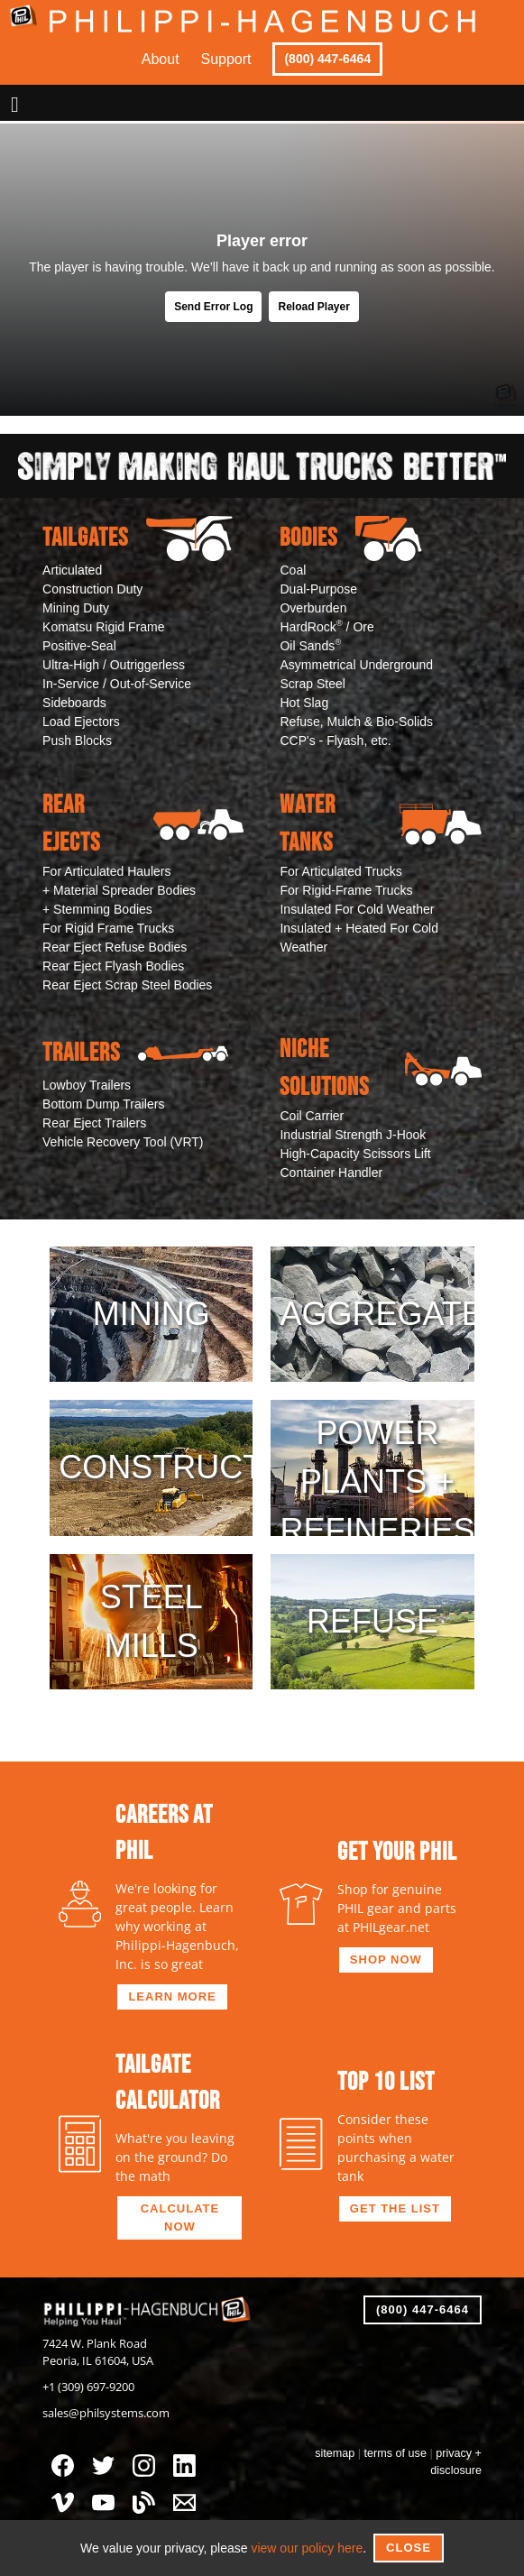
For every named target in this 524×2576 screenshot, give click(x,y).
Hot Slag (304, 702)
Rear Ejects (143, 824)
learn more (172, 1996)
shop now (386, 1959)
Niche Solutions (380, 1068)
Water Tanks (380, 824)
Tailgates (137, 538)
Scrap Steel (312, 683)
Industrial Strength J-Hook (353, 1134)
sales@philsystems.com (106, 2413)
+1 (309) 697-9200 (88, 2387)
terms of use (395, 2453)
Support (226, 59)
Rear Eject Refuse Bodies (114, 947)
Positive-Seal (79, 646)
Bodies (350, 538)
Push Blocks (77, 740)
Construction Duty (92, 589)
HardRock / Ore (326, 626)
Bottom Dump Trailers (103, 1104)
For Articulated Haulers (106, 871)
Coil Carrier (312, 1116)
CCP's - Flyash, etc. (335, 740)
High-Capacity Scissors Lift (355, 1153)
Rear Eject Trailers (94, 1123)
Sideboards (74, 702)
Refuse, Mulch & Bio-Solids (356, 721)
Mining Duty (75, 608)
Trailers (135, 1053)
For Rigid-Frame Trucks (346, 890)
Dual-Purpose (318, 589)
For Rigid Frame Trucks (108, 928)
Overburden (313, 608)
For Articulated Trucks (340, 871)
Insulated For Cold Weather (357, 909)
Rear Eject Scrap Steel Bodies (127, 985)
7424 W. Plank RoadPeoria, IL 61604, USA (97, 2352)
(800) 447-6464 (327, 58)
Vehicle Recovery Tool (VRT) (122, 1142)
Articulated (72, 570)
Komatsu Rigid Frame (103, 627)
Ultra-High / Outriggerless (113, 665)
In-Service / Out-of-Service (116, 683)
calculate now (180, 2217)
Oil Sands (310, 645)
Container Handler (331, 1172)
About (160, 59)
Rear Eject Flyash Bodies (113, 966)
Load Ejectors (81, 721)
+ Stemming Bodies (97, 909)
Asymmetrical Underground (356, 665)
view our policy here (307, 2548)
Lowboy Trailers (86, 1085)
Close (408, 2547)
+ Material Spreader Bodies (119, 890)
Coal (293, 570)
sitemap (334, 2453)
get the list (395, 2208)
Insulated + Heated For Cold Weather (359, 937)
